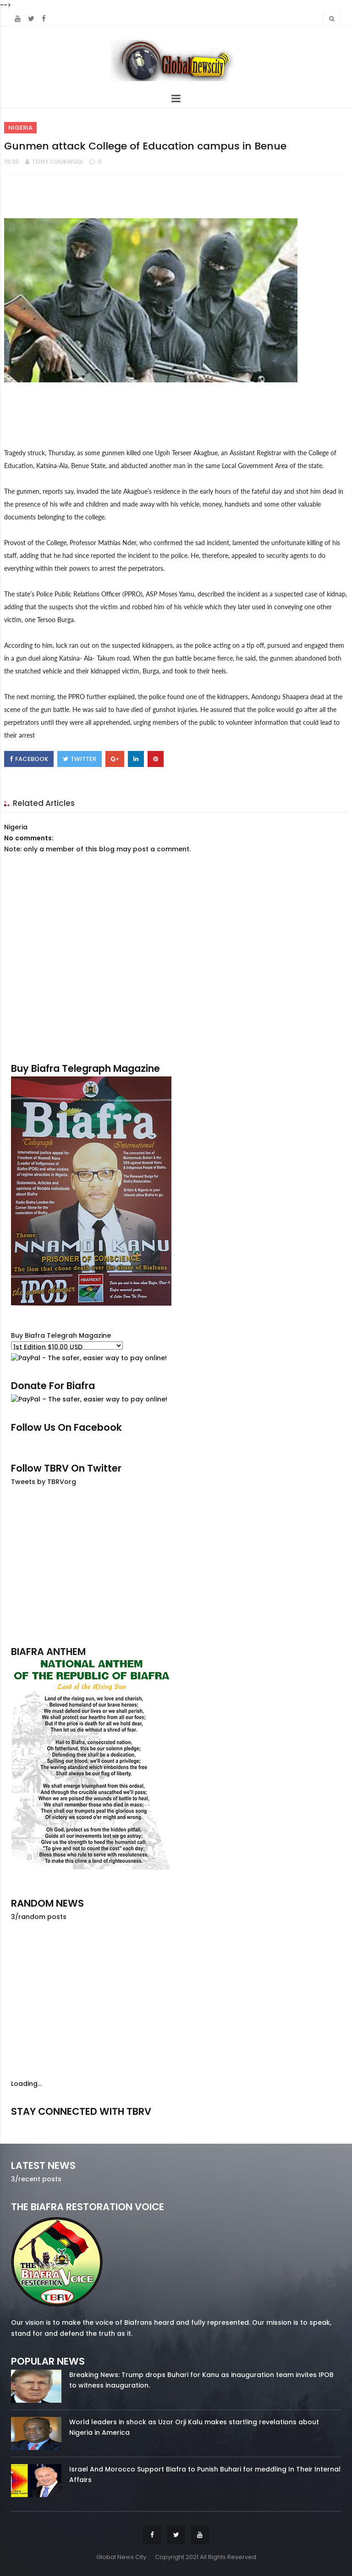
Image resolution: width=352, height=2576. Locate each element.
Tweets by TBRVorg (43, 1481)
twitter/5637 (176, 2124)
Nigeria (20, 128)
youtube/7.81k (289, 2124)
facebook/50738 (62, 2124)
